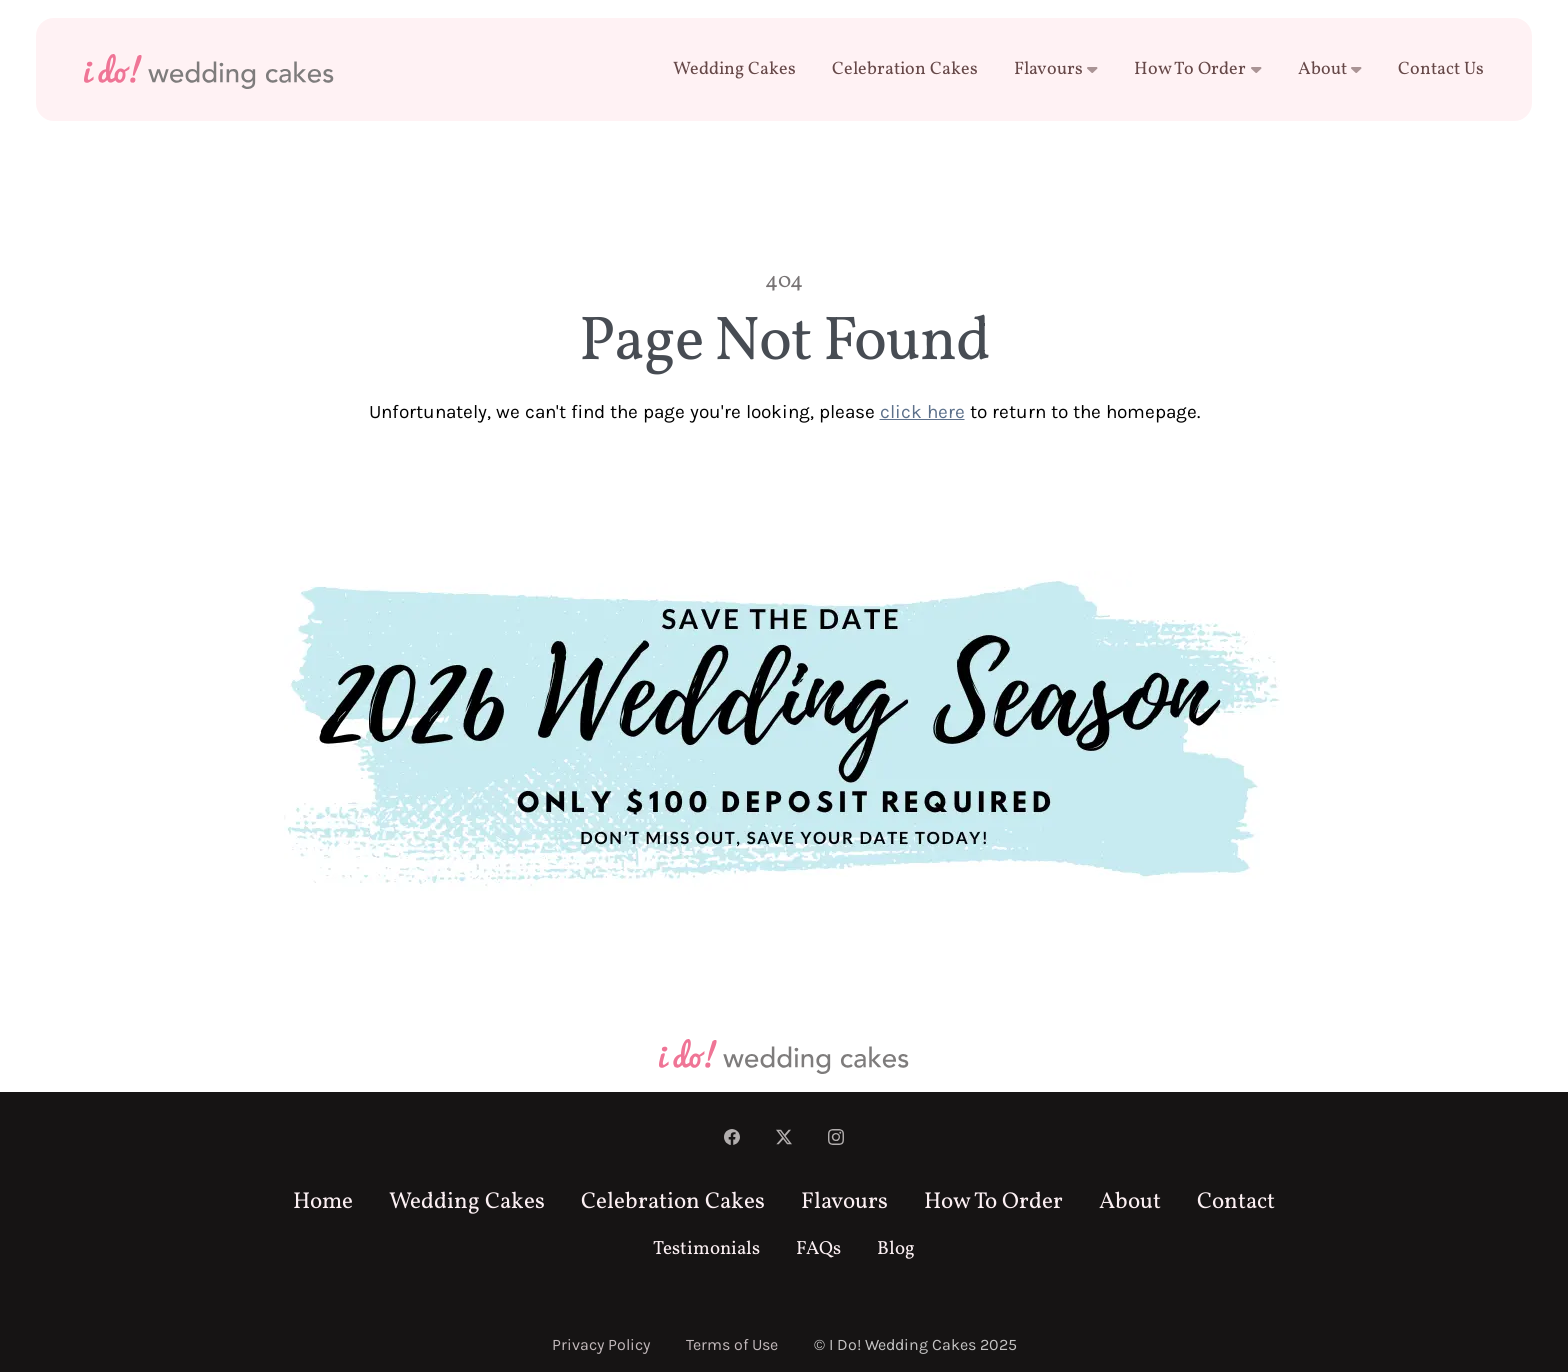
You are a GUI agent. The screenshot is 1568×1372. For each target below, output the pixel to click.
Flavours (1056, 69)
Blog (896, 1249)
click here (922, 411)
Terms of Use (732, 1344)
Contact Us (1441, 69)
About (1330, 69)
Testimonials (706, 1249)
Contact (1236, 1202)
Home (323, 1202)
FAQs (818, 1249)
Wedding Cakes (734, 69)
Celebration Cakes (905, 69)
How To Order (1198, 69)
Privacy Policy (601, 1344)
